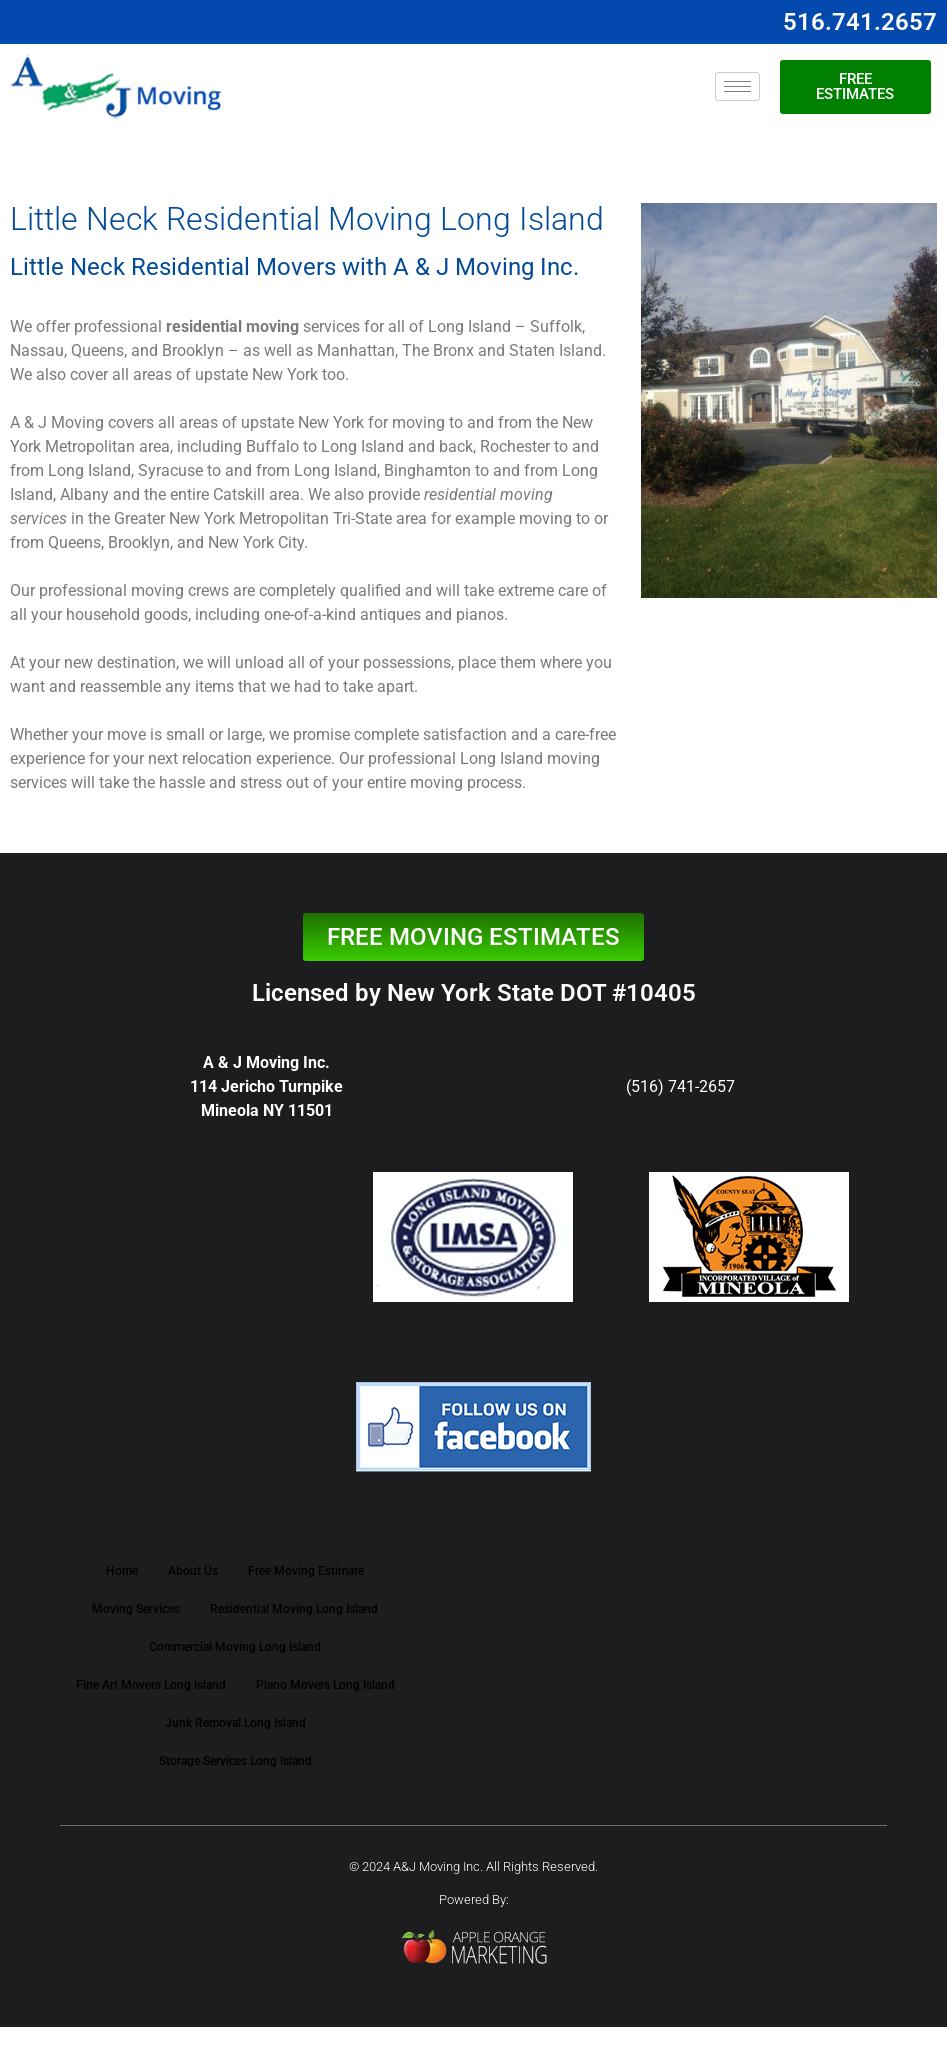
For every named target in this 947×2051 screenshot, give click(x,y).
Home (122, 1571)
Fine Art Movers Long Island (151, 1685)
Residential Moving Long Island (294, 1609)
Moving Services (136, 1609)
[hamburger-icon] (737, 86)
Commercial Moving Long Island (235, 1647)
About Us (193, 1571)
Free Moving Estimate (306, 1571)
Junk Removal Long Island (235, 1723)
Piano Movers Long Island (325, 1685)
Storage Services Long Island (235, 1761)
